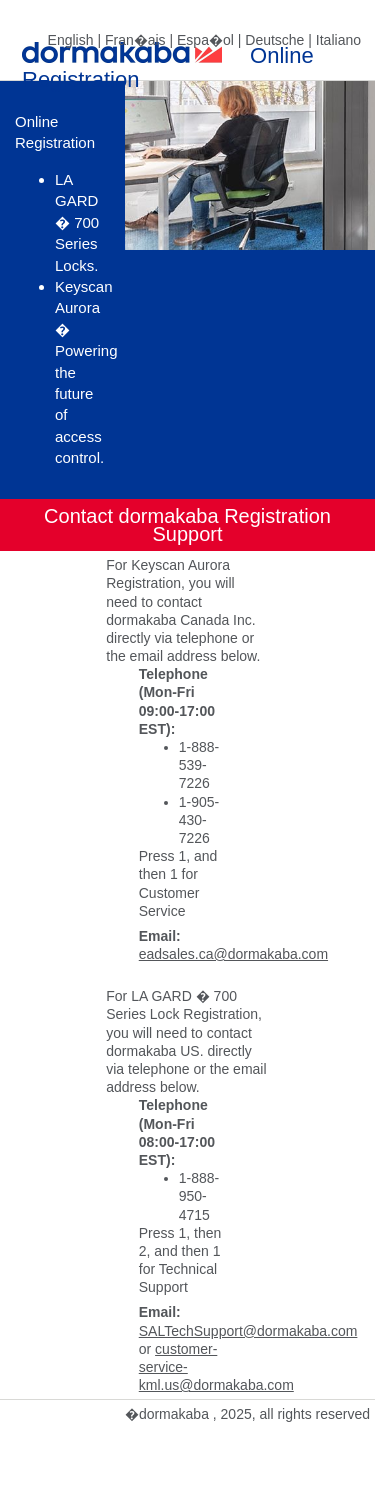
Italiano (338, 40)
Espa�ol (205, 40)
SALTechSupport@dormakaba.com (248, 1331)
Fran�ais (135, 40)
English (71, 40)
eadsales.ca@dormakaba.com (233, 954)
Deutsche (274, 40)
